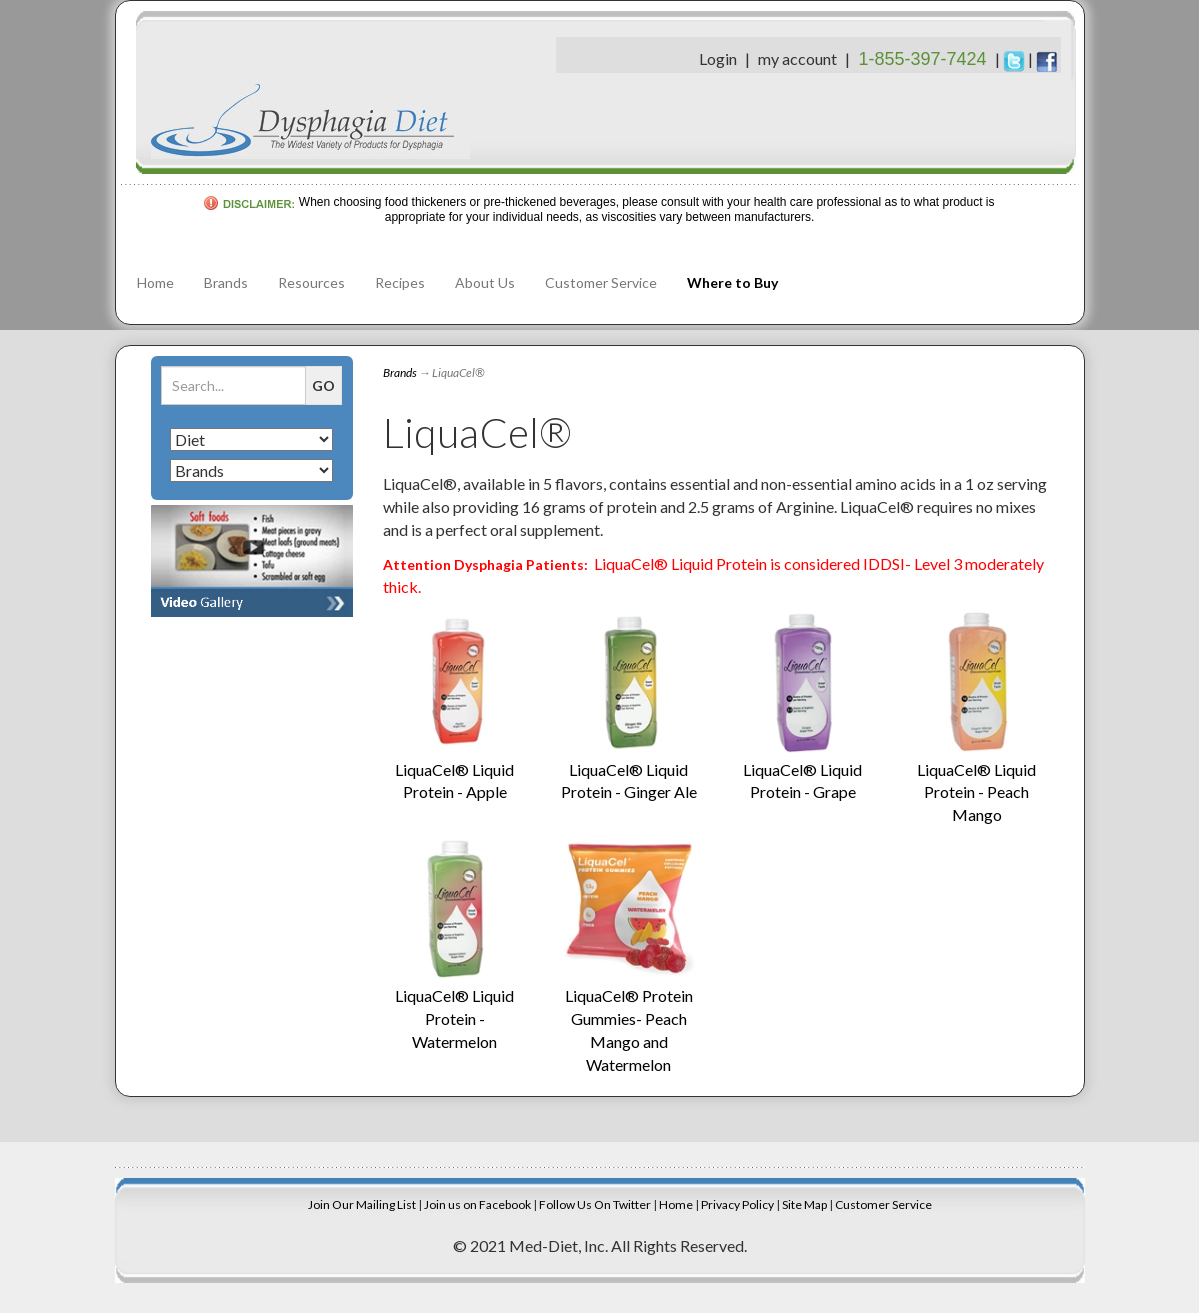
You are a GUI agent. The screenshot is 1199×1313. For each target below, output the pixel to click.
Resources (311, 282)
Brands (226, 282)
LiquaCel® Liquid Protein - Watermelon (454, 1018)
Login (718, 58)
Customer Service (601, 282)
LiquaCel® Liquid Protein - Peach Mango (976, 792)
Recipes (400, 282)
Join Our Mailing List (362, 1204)
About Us (485, 282)
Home (155, 282)
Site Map (804, 1204)
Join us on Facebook (477, 1204)
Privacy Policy (737, 1204)
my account (797, 58)
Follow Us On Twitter (595, 1204)
